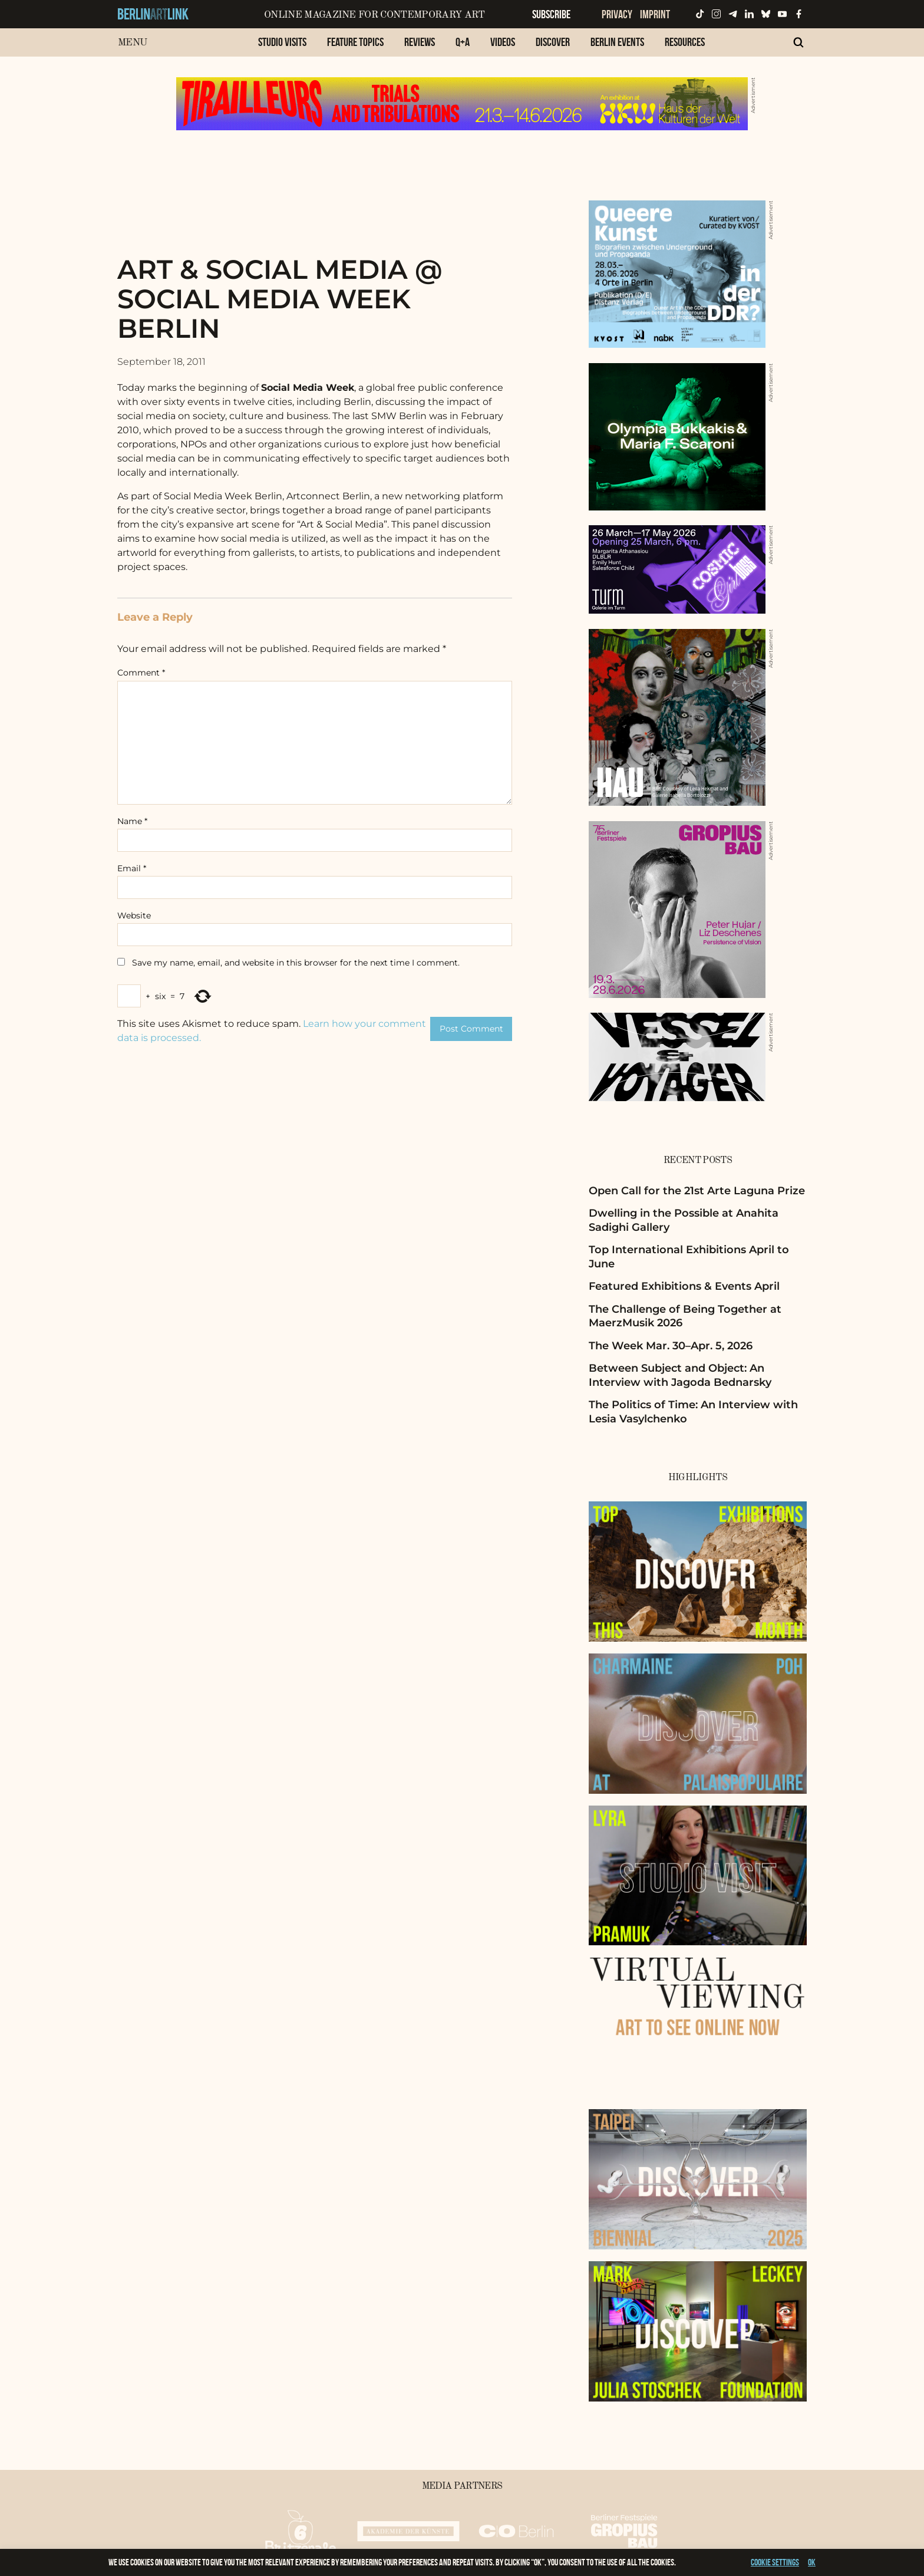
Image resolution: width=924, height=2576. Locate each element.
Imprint (655, 14)
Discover (553, 41)
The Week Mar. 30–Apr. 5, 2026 (671, 1345)
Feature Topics (355, 41)
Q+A (463, 41)
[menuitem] (282, 48)
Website (134, 915)
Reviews (419, 41)
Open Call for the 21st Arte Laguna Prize (697, 1190)
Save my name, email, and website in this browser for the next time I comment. (296, 962)
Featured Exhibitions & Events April (684, 1286)
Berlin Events (617, 41)
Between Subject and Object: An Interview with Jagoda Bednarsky (680, 1375)
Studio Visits (282, 41)
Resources (685, 41)
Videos (502, 41)
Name (132, 821)
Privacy (617, 14)
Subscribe (551, 14)
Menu (132, 43)
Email (131, 868)
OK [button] (812, 2562)
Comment (141, 672)
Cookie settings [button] (775, 2562)
